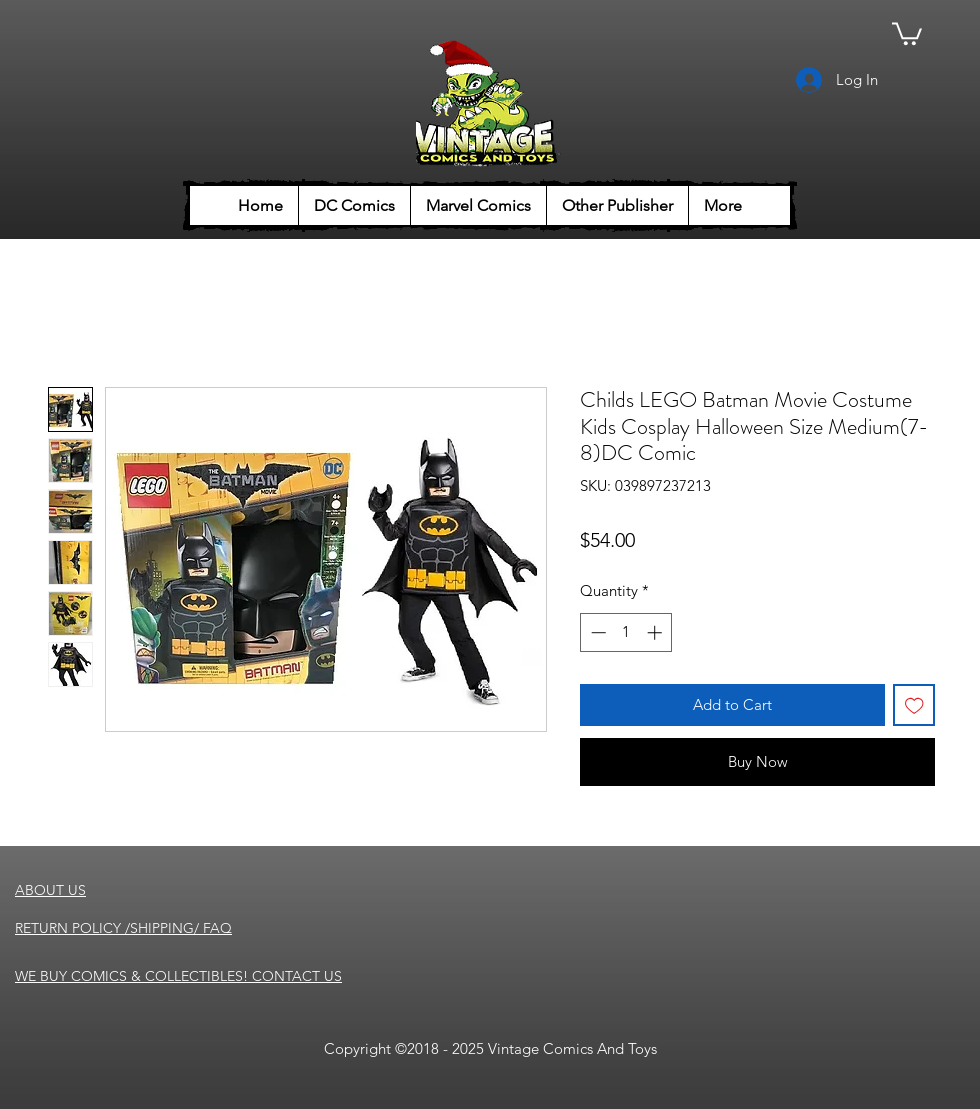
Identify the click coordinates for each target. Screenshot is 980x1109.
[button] (907, 32)
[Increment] (656, 632)
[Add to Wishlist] (914, 705)
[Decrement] (596, 632)
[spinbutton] (626, 632)
